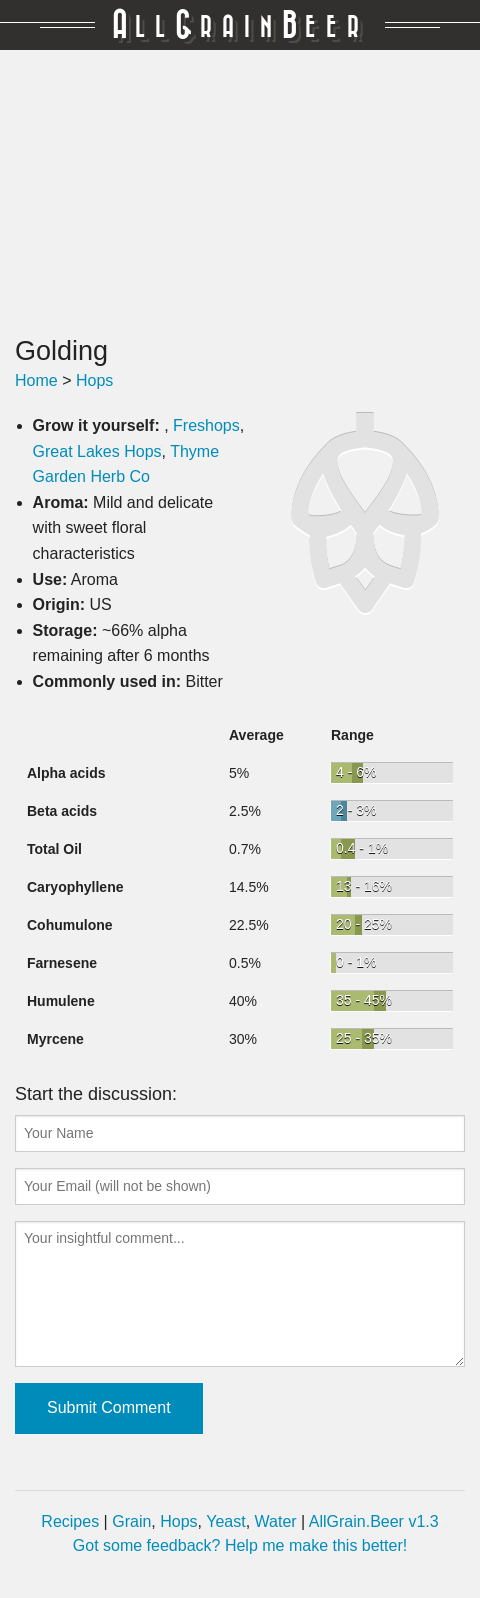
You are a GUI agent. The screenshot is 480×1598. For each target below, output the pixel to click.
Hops (94, 380)
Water (276, 1521)
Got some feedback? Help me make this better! (240, 1545)
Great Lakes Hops (97, 451)
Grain (131, 1521)
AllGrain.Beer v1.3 (374, 1521)
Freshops (206, 425)
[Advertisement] (240, 193)
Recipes (70, 1521)
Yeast (225, 1521)
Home (36, 380)
